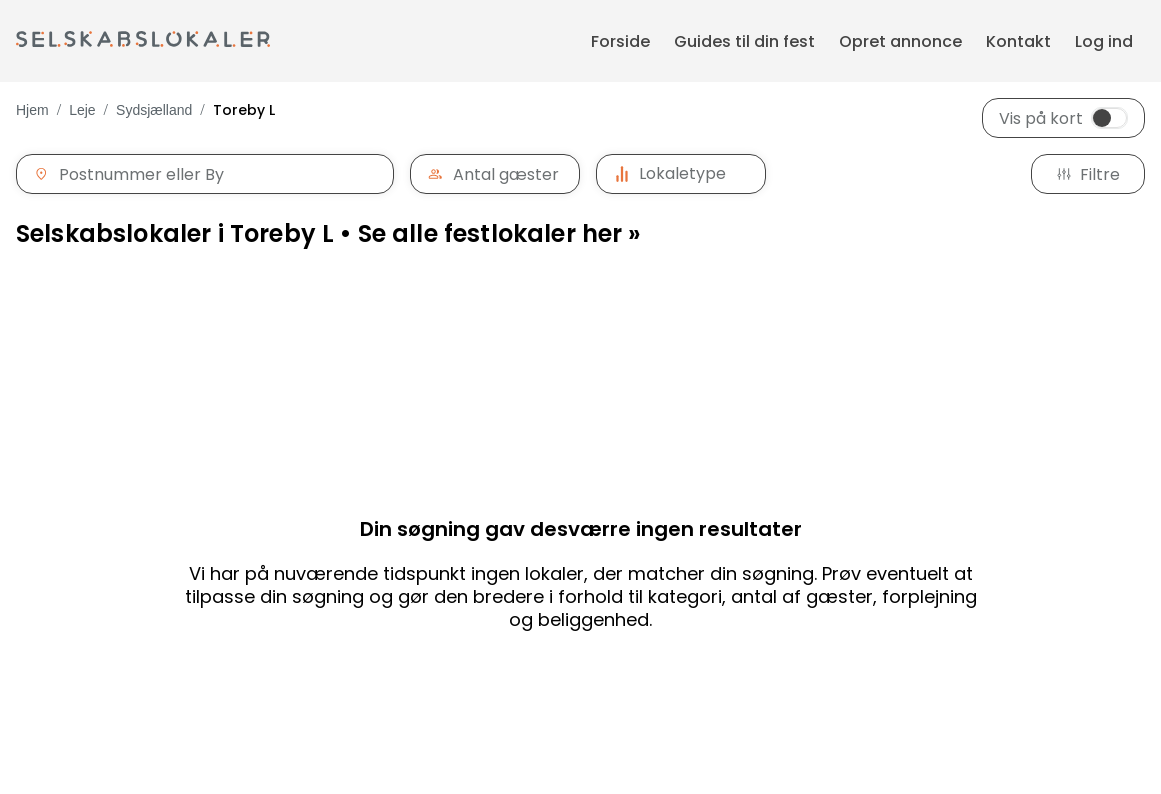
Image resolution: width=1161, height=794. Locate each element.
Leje (82, 110)
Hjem (32, 110)
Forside (620, 41)
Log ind (1104, 41)
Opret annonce (900, 41)
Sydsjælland (154, 110)
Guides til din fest (744, 41)
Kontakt (1018, 41)
